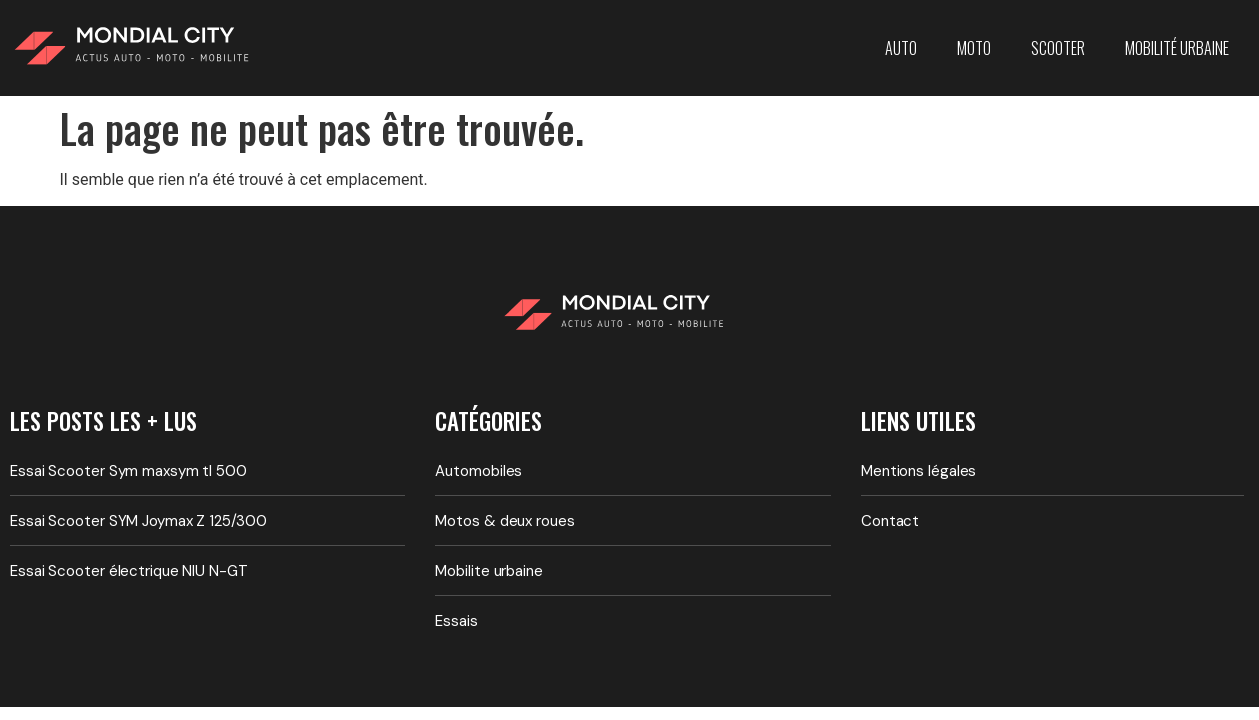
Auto (901, 48)
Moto (974, 48)
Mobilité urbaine (1177, 48)
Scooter (1058, 48)
